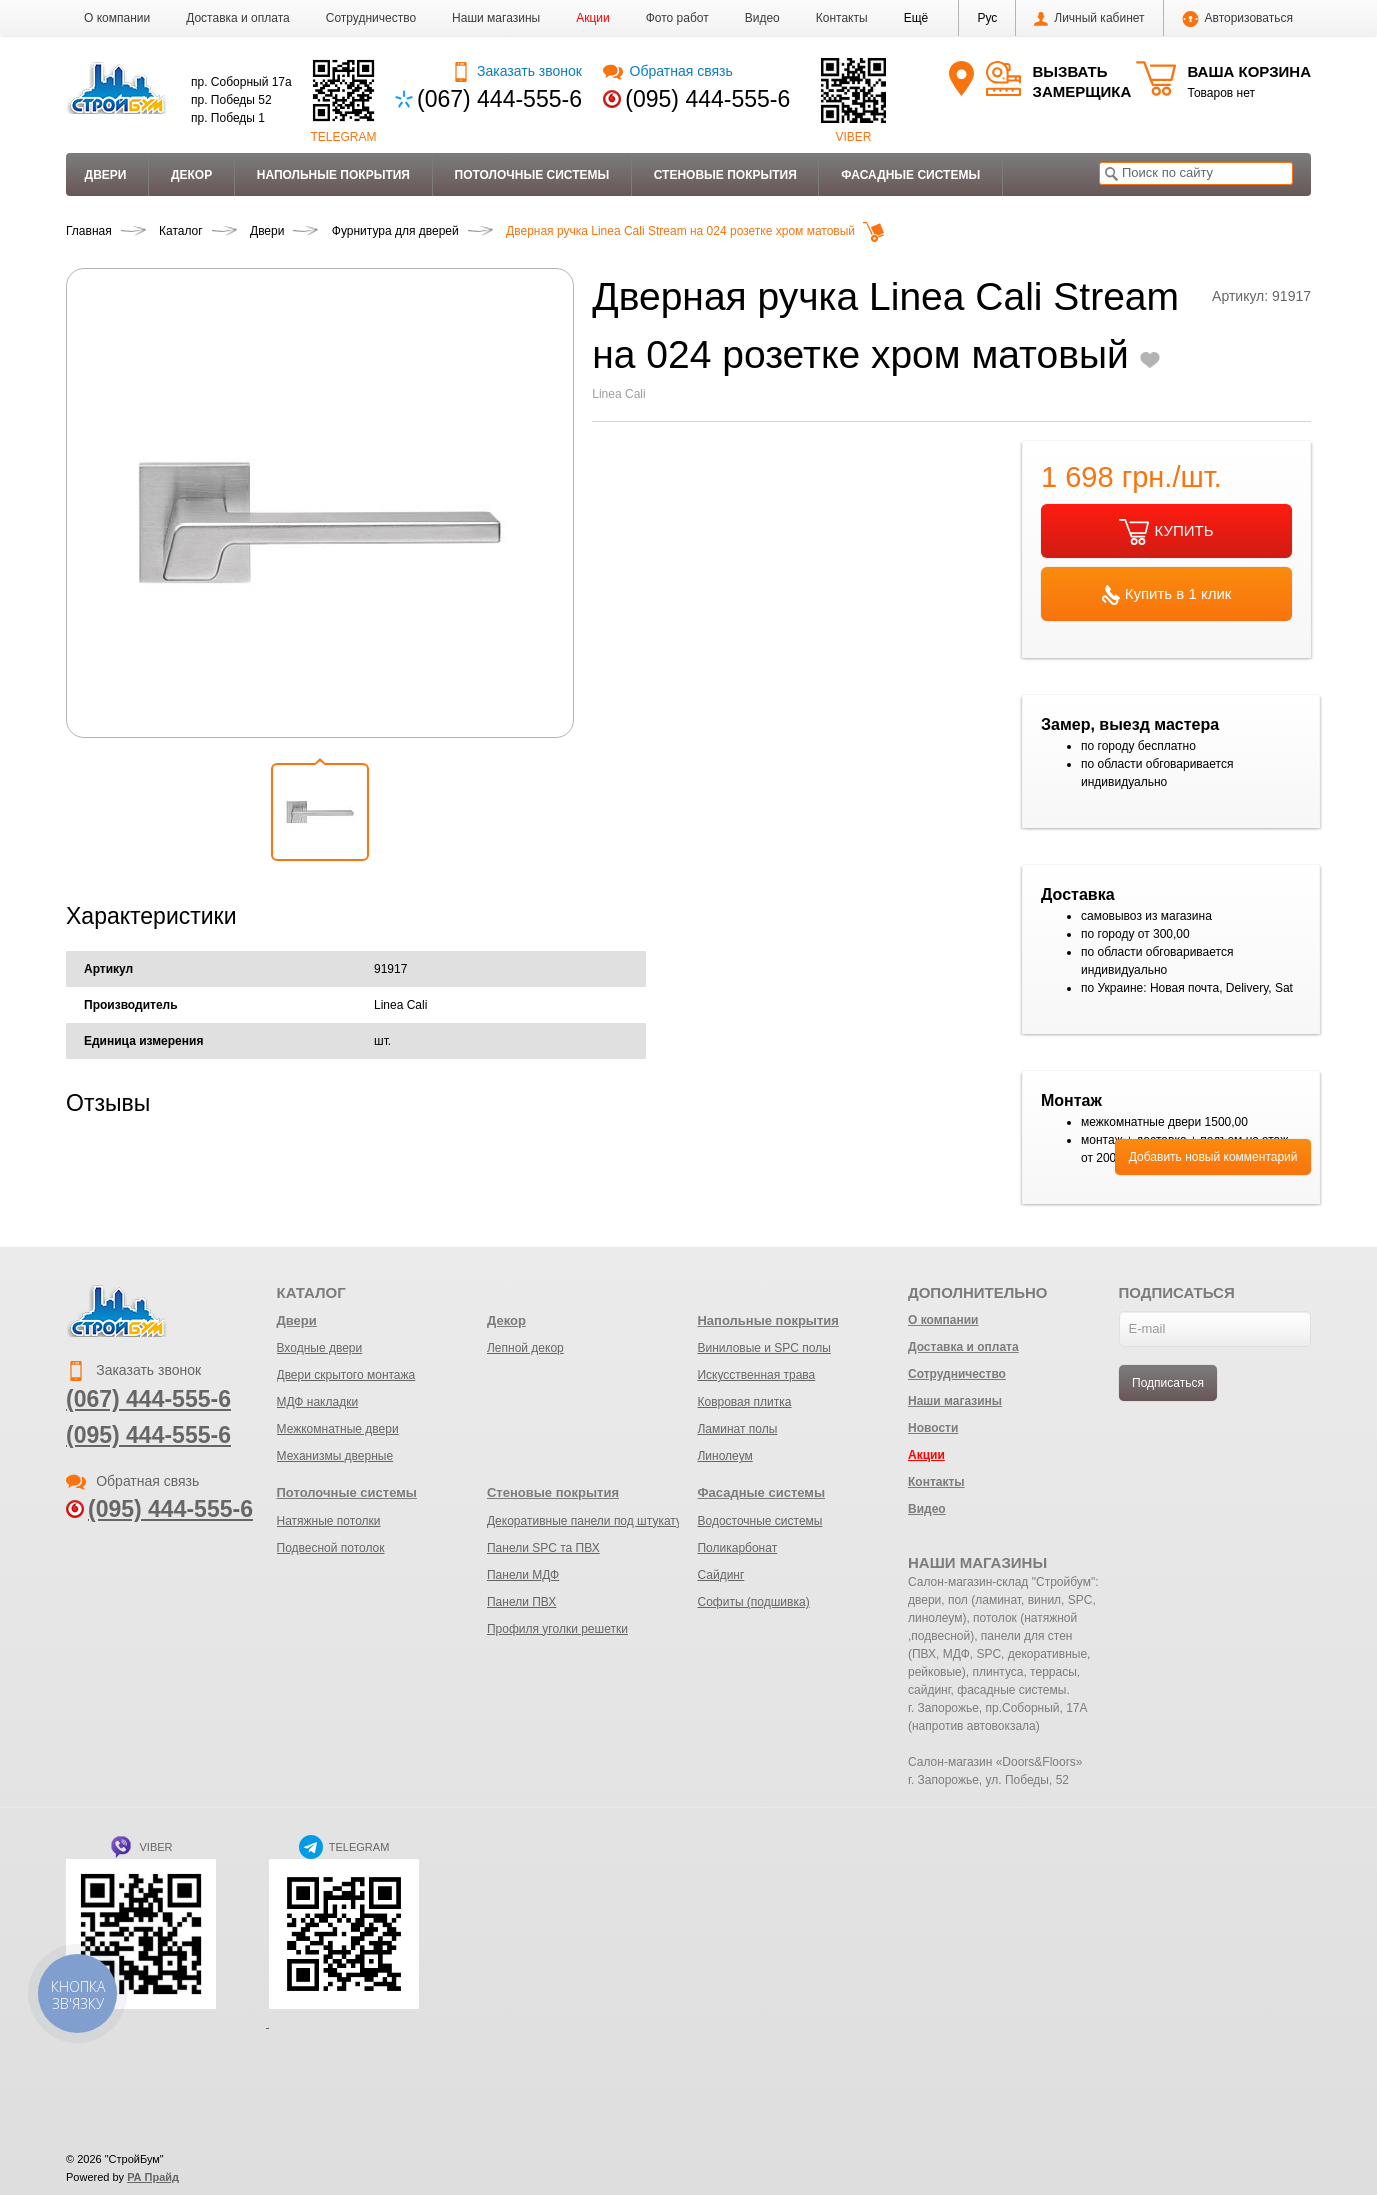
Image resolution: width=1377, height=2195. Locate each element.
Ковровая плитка (744, 1402)
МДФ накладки (318, 1402)
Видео (762, 18)
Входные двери (320, 1348)
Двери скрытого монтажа (346, 1375)
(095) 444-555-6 (707, 99)
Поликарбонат (737, 1548)
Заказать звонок (516, 71)
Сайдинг (720, 1575)
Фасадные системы (910, 175)
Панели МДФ (523, 1575)
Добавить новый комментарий (1213, 1157)
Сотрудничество (371, 18)
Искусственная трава (756, 1375)
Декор (191, 175)
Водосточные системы (759, 1521)
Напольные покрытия (333, 175)
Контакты (842, 18)
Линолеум (724, 1456)
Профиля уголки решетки (557, 1629)
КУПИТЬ (1166, 532)
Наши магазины (496, 18)
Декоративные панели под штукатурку (593, 1521)
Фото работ (677, 18)
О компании (117, 18)
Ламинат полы (737, 1429)
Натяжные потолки (329, 1521)
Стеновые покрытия (725, 175)
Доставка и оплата (238, 18)
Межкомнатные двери (338, 1429)
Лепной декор (525, 1348)
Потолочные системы (532, 175)
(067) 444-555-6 (499, 99)
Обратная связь (667, 71)
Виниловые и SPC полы (763, 1348)
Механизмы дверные (335, 1456)
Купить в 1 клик (1167, 595)
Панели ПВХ (521, 1602)
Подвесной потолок (331, 1548)
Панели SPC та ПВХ (543, 1548)
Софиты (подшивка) (753, 1602)
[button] (916, 18)
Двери (106, 175)
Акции (593, 18)
